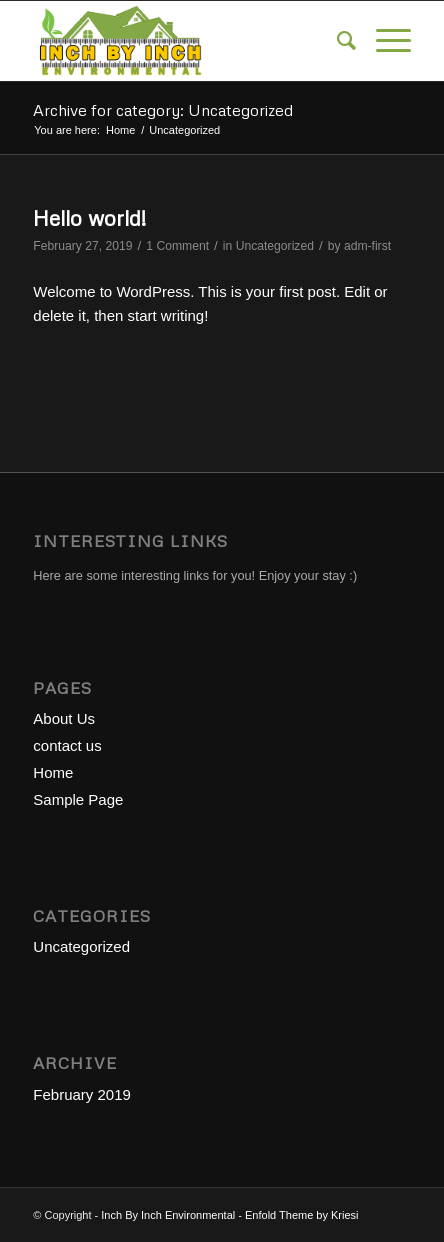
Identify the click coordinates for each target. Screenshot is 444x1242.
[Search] (336, 41)
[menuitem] (336, 41)
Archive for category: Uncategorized (163, 110)
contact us (67, 745)
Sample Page (78, 799)
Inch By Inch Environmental (168, 1215)
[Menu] (383, 41)
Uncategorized (275, 246)
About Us (64, 718)
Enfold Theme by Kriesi (302, 1215)
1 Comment (177, 246)
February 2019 (82, 1094)
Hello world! (89, 218)
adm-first (367, 246)
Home (53, 772)
